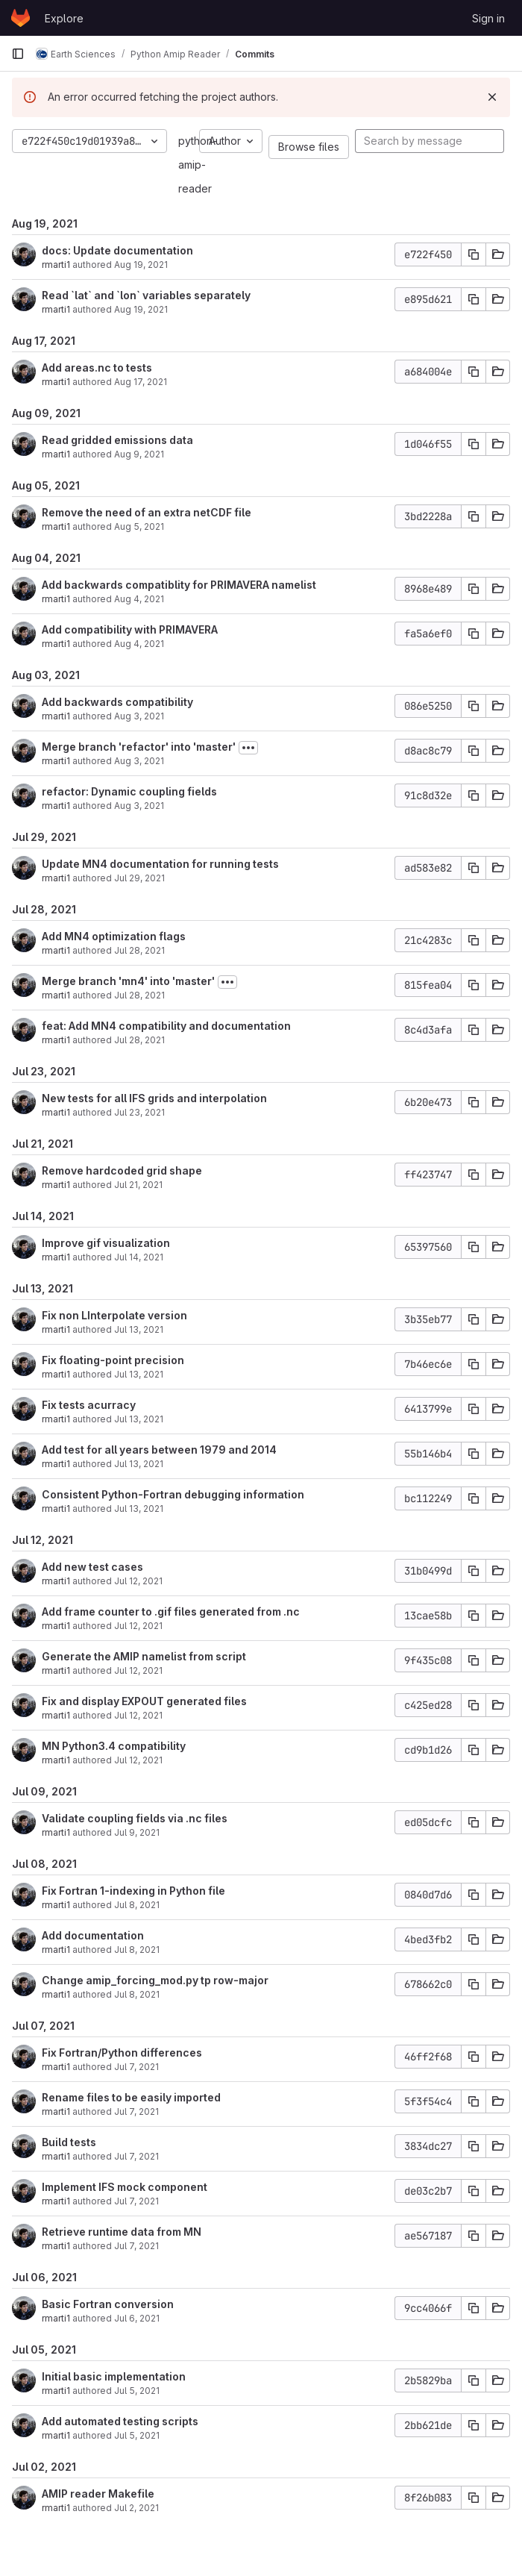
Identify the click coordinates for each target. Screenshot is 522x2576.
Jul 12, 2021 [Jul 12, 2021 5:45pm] (138, 1580)
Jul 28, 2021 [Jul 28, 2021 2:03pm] (139, 950)
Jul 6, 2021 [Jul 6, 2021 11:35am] (137, 2318)
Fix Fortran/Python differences (122, 2052)
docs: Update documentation (117, 250)
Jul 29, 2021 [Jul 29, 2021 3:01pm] (139, 878)
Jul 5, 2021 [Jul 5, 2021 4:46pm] (137, 2390)
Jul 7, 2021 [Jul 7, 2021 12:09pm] (136, 2156)
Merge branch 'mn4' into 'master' (128, 981)
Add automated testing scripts (120, 2421)
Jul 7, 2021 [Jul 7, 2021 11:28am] (136, 2245)
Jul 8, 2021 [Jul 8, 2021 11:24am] (137, 1949)
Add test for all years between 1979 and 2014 (159, 1449)
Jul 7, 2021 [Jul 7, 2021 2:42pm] (136, 2066)
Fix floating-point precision (113, 1360)
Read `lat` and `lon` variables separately (146, 295)
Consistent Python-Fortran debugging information (173, 1494)
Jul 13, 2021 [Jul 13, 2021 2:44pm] (138, 1419)
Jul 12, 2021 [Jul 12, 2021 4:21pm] (138, 1625)
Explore (64, 18)
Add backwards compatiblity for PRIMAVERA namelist (179, 584)
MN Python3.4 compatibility (114, 1745)
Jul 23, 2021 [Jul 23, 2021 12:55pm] (139, 1112)
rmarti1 (56, 264)
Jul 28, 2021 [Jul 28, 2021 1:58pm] (139, 995)
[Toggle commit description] (248, 747)
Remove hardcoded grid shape (122, 1170)
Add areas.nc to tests (97, 367)
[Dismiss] (492, 97)
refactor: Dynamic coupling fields (129, 791)
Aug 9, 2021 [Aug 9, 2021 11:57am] (139, 454)
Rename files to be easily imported (131, 2097)
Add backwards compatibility (117, 701)
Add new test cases (92, 1566)
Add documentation (93, 1935)
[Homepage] (20, 18)
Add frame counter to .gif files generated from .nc (171, 1611)
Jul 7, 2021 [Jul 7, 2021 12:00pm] (136, 2201)
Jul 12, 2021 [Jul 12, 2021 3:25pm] (138, 1670)
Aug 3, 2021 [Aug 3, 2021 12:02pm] (139, 760)
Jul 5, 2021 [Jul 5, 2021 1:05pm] (137, 2435)
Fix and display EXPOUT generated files (144, 1701)
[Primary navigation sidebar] (18, 54)
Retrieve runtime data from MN (121, 2231)
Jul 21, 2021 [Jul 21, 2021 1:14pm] (138, 1184)
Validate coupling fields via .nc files (134, 1818)
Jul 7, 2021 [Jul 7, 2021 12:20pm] (136, 2111)
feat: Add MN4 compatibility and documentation (166, 1025)
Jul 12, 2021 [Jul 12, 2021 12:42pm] (138, 1715)
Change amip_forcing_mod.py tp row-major (155, 1980)
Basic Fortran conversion (108, 2304)
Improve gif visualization (106, 1243)
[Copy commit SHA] (473, 254)
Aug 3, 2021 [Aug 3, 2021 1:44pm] (139, 716)
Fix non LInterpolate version (114, 1315)
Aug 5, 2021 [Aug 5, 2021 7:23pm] (139, 526)
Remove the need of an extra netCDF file (146, 512)
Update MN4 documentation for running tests (160, 863)
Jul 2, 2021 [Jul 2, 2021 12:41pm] (136, 2507)
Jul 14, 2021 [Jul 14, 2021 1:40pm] (138, 1257)
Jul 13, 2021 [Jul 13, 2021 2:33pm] (138, 1463)
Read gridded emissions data (117, 440)
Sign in (488, 18)
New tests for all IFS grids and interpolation (154, 1098)
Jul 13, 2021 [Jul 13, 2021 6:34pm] (138, 1329)
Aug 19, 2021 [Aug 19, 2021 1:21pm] (141, 264)
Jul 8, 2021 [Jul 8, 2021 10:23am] (137, 1994)
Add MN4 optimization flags (114, 936)
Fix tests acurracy (89, 1404)
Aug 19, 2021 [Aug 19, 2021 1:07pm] (141, 309)
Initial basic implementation (114, 2376)
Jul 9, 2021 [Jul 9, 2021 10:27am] (137, 1832)
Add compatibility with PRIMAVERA (130, 629)
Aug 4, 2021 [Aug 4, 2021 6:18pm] (139, 643)
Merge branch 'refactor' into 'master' (139, 746)
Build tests (69, 2142)
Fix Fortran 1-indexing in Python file (133, 1890)
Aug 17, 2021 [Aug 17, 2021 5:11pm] (140, 381)
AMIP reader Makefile (98, 2493)
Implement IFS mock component (124, 2186)
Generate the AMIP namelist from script (144, 1656)
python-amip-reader (197, 164)
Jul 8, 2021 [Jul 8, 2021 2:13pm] (137, 1904)
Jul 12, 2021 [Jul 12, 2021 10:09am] (138, 1760)
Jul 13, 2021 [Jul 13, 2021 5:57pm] (138, 1374)
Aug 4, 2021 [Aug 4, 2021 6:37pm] (139, 598)
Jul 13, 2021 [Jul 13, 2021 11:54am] (138, 1508)
